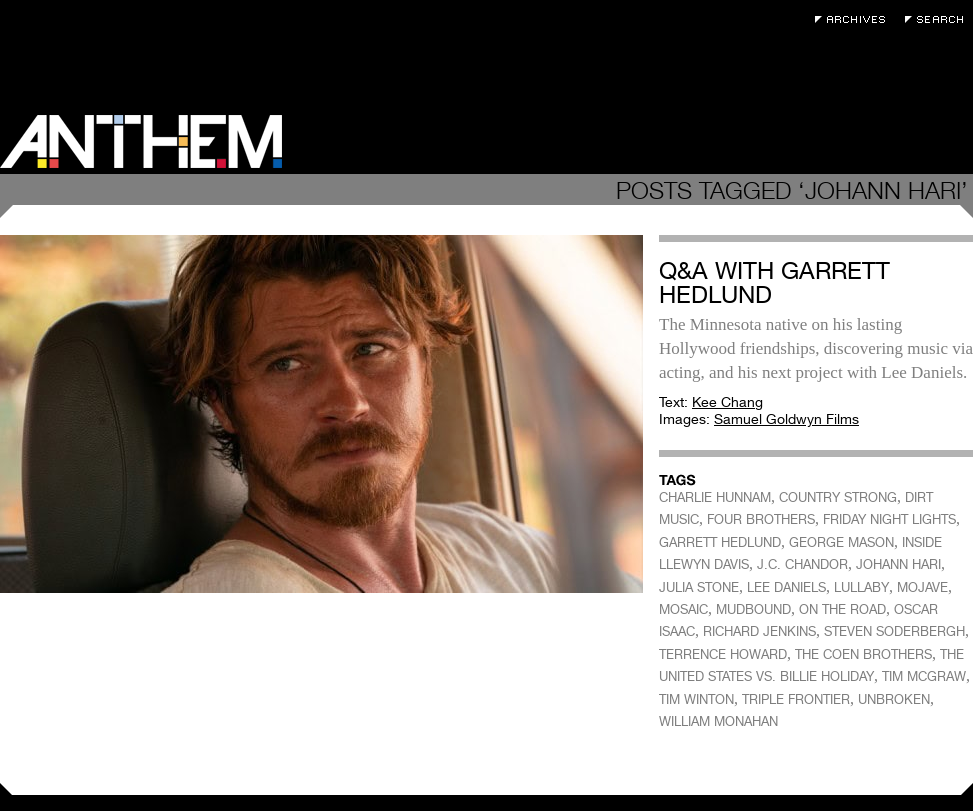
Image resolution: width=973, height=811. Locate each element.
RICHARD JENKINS (759, 631)
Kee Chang (727, 402)
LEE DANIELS (786, 587)
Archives (855, 19)
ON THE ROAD (842, 609)
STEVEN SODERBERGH (894, 631)
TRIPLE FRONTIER (796, 699)
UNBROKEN (894, 699)
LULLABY (861, 587)
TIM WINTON (696, 699)
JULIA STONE (699, 587)
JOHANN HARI (898, 564)
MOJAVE (922, 587)
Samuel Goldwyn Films (786, 419)
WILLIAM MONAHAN (718, 721)
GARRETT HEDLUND (720, 542)
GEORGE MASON (841, 542)
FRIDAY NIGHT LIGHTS (889, 519)
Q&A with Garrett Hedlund (774, 282)
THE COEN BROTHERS (863, 654)
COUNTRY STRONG (838, 497)
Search (939, 19)
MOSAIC (683, 609)
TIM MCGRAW (924, 676)
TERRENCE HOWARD (723, 654)
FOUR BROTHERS (761, 519)
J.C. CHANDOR (802, 564)
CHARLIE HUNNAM (715, 497)
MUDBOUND (753, 609)
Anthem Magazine (141, 141)
